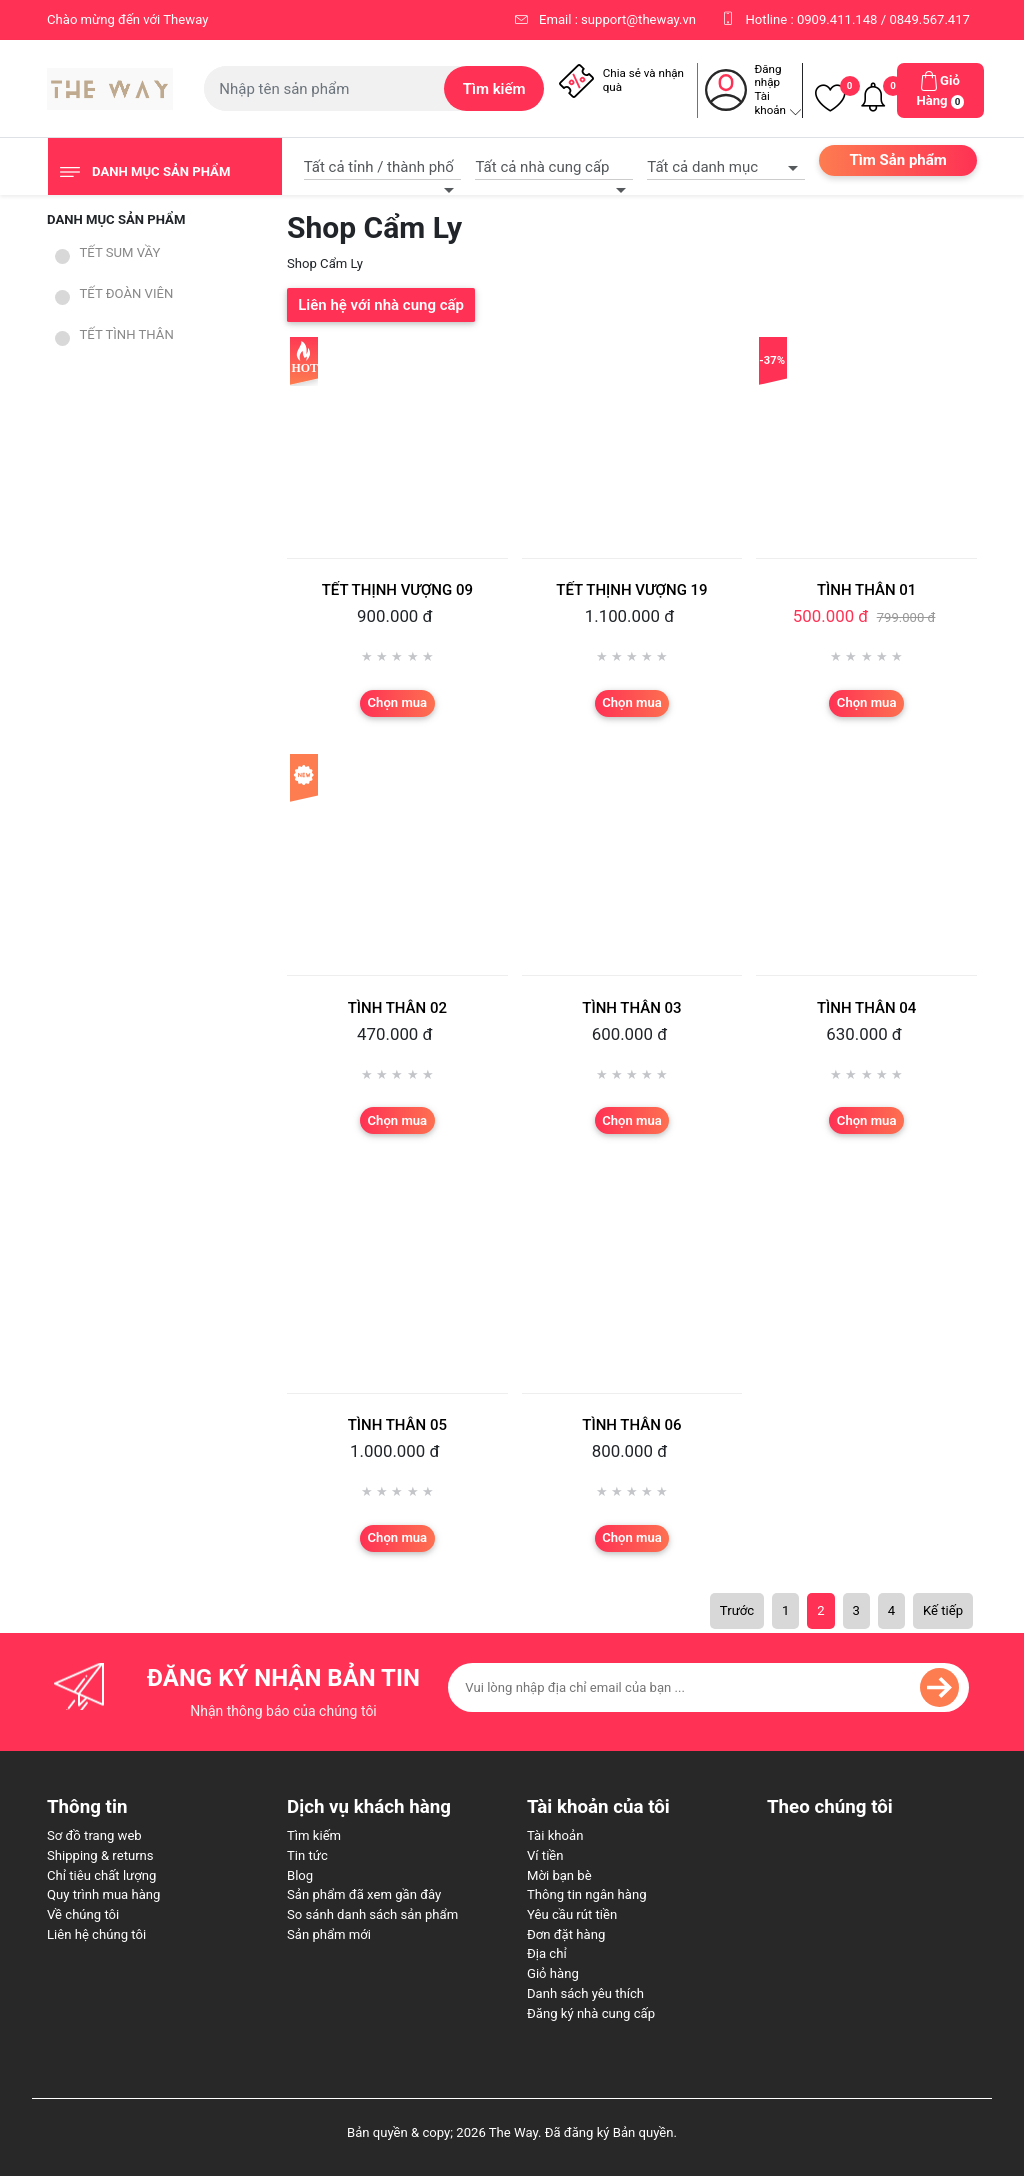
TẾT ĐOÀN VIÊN (127, 293)
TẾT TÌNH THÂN (127, 334)
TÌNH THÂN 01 (866, 590)
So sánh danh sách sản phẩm (372, 1914)
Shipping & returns (100, 1855)
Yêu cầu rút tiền (572, 1914)
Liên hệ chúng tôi (96, 1934)
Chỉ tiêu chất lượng (101, 1875)
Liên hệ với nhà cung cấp (381, 305)
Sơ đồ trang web (94, 1835)
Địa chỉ (547, 1953)
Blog (300, 1875)
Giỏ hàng (553, 1973)
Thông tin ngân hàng (587, 1894)
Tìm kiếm (314, 1835)
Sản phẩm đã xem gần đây (364, 1894)
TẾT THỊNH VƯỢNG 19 (631, 590)
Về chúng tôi (83, 1914)
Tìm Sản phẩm (897, 160)
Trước (737, 1610)
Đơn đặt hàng (566, 1934)
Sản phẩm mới (329, 1934)
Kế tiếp (943, 1610)
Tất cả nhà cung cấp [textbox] (542, 167)
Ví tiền (545, 1855)
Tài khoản (555, 1835)
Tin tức (307, 1855)
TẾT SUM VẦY (120, 252)
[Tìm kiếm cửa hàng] (324, 88)
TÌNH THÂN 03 (631, 1008)
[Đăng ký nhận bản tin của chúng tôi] (708, 1687)
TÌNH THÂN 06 (631, 1425)
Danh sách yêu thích (585, 1993)
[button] (940, 90)
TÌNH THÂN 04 (866, 1008)
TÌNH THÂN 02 (397, 1008)
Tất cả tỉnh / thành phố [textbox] (379, 167)
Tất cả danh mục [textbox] (702, 167)
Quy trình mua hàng (103, 1894)
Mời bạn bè (559, 1875)
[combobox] (383, 164)
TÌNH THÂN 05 (397, 1425)
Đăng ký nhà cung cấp (591, 2013)
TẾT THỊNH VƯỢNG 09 (397, 590)
